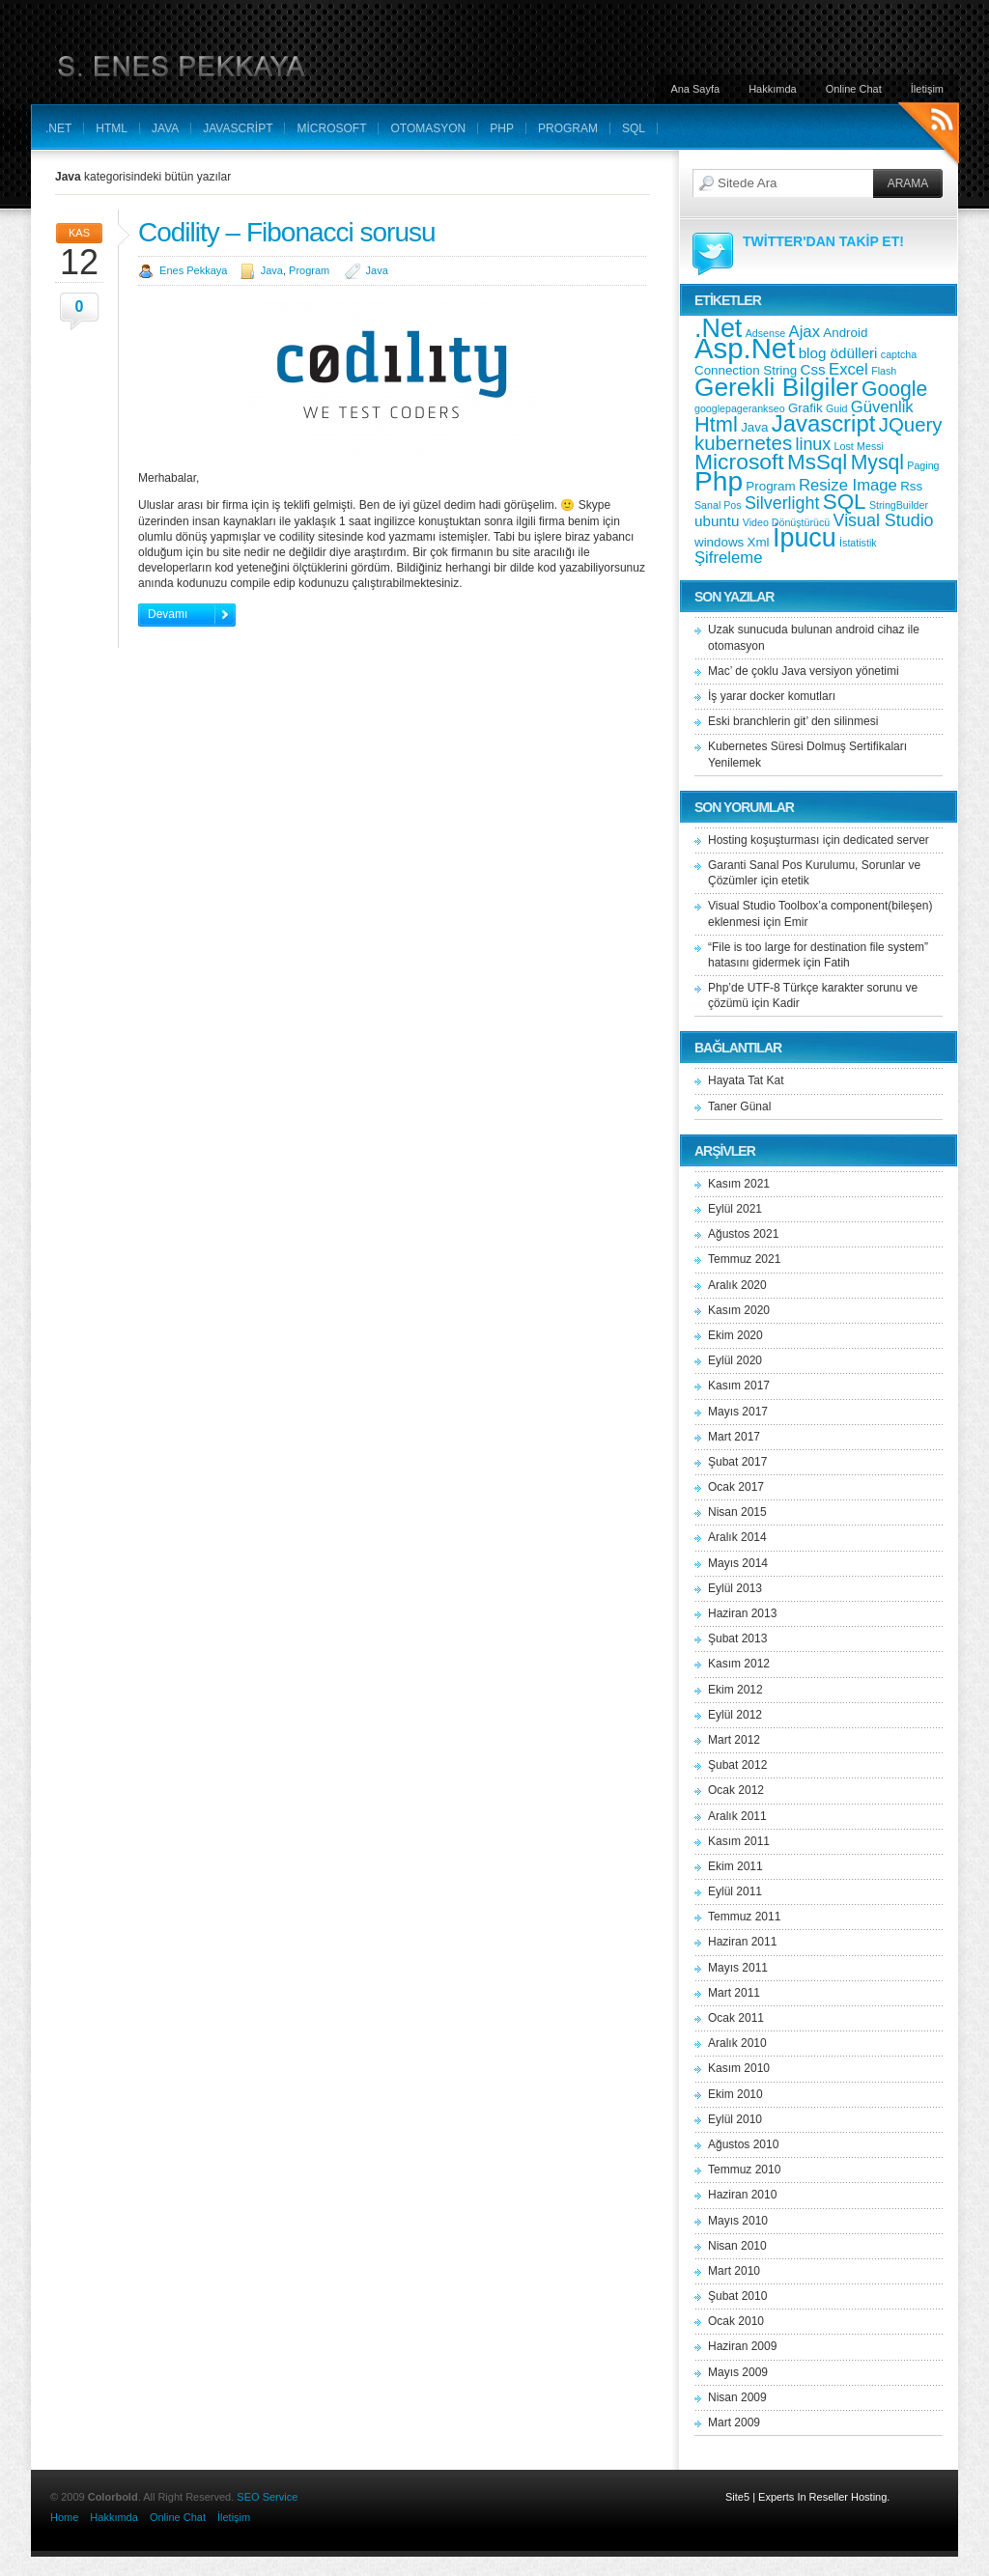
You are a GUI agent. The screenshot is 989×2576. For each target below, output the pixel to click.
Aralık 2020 (737, 1285)
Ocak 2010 (736, 2321)
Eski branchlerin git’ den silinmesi (793, 721)
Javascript (237, 128)
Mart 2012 (734, 1740)
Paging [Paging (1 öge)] (923, 465)
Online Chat (854, 89)
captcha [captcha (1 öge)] (899, 354)
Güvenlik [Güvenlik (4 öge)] (882, 407)
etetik (795, 880)
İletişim (927, 89)
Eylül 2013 (735, 1588)
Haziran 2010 (742, 2194)
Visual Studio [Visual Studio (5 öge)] (884, 520)
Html (111, 128)
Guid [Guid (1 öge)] (837, 408)
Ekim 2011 (735, 1866)
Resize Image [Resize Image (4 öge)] (848, 485)
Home (64, 2517)
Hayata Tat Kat (746, 1080)
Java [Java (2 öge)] (754, 427)
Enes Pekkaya (193, 270)
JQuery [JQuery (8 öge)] (911, 424)
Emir (796, 922)
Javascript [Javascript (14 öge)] (824, 423)
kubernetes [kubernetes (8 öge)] (743, 443)
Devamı (167, 614)
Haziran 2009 (742, 2346)
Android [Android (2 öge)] (845, 332)
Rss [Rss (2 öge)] (911, 486)
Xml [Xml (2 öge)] (759, 542)
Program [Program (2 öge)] (770, 486)
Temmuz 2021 (744, 1259)
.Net (58, 128)
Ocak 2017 (736, 1487)
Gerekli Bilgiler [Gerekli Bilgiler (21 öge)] (776, 387)
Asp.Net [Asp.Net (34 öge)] (744, 348)
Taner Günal (739, 1106)
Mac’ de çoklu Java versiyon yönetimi (803, 671)
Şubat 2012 (737, 1765)
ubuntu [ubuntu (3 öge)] (716, 521)
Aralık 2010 (737, 2043)
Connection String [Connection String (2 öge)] (745, 370)
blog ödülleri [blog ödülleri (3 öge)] (838, 353)
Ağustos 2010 (743, 2144)
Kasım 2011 (739, 1841)
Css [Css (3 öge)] (813, 369)
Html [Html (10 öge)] (716, 424)
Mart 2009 (734, 2422)
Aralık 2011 (737, 1816)
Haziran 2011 (742, 1941)
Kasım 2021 (739, 1183)
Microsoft (331, 128)
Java (165, 128)
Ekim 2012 (735, 1689)
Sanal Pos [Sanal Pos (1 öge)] (718, 505)
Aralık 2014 (737, 1537)
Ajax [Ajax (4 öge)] (804, 331)
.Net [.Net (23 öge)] (718, 328)
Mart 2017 (734, 1436)
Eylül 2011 (735, 1891)
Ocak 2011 (736, 2018)
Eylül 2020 (735, 1360)
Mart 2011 (734, 1993)
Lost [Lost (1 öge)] (844, 446)
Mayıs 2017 (738, 1411)
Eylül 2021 (735, 1209)
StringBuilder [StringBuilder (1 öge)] (898, 505)
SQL (633, 128)
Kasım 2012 (739, 1663)
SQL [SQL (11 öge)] (844, 502)
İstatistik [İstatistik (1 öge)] (858, 542)
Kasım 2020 (739, 1310)
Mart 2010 (734, 2271)
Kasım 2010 (739, 2068)
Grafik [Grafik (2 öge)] (805, 408)
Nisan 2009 (737, 2397)
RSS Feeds (928, 135)
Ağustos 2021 (743, 1234)
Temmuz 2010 (744, 2169)
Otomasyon (428, 128)
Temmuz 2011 (744, 1916)
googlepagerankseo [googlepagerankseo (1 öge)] (739, 408)
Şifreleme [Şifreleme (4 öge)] (728, 557)
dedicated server (886, 840)
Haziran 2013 (742, 1613)
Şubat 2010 (737, 2296)
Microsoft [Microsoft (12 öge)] (739, 461)
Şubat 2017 (737, 1462)
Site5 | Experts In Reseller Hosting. (807, 2497)
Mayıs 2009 (738, 2372)
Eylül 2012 (735, 1715)
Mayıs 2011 (738, 1967)
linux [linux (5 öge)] (813, 444)
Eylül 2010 (735, 2119)
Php (502, 128)
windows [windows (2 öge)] (719, 542)
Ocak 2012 (736, 1790)
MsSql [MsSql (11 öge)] (817, 462)
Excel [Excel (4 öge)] (848, 369)
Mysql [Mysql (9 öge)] (877, 462)
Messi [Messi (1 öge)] (870, 446)
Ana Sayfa (695, 89)
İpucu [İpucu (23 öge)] (804, 537)
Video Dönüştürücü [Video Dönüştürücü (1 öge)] (786, 522)
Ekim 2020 (735, 1335)
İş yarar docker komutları (771, 696)
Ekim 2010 (735, 2094)
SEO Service (267, 2497)
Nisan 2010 (737, 2246)
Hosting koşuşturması (763, 840)
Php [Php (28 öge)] (718, 481)
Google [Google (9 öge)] (894, 389)
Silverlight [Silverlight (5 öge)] (782, 503)
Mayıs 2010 (738, 2220)
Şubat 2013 (737, 1638)
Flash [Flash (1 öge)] (883, 371)
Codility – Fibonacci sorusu (287, 232)
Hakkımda (773, 89)
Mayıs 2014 (738, 1563)
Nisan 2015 (737, 1512)
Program (568, 128)
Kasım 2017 (739, 1385)
